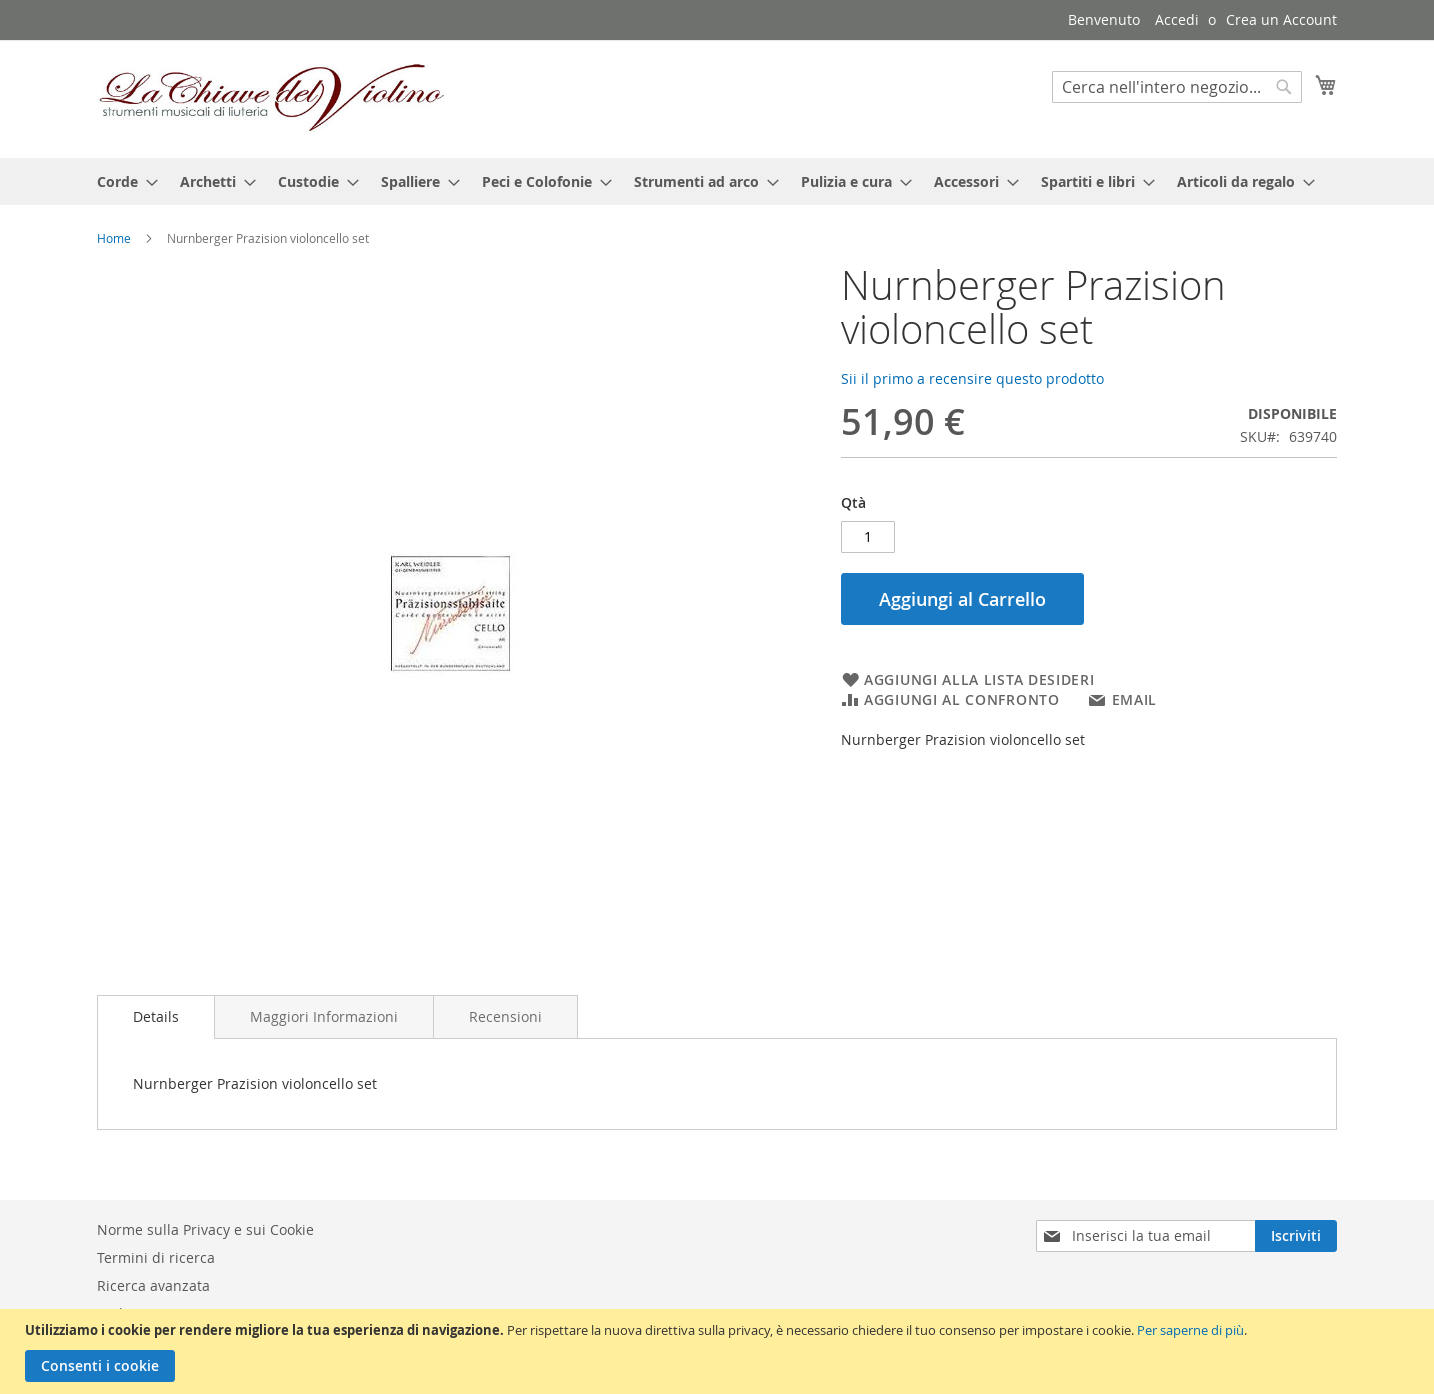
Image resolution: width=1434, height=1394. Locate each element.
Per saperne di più (1190, 1330)
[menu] (717, 181)
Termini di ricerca (156, 1257)
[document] (719, 1351)
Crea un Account (1281, 19)
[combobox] (1177, 87)
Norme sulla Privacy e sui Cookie (205, 1229)
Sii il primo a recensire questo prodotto (972, 378)
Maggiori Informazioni (324, 1016)
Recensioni (505, 1016)
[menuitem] (121, 181)
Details (156, 1016)
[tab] (156, 1017)
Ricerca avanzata (153, 1285)
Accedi (1177, 19)
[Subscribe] (1296, 1236)
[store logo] (272, 98)
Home (114, 238)
